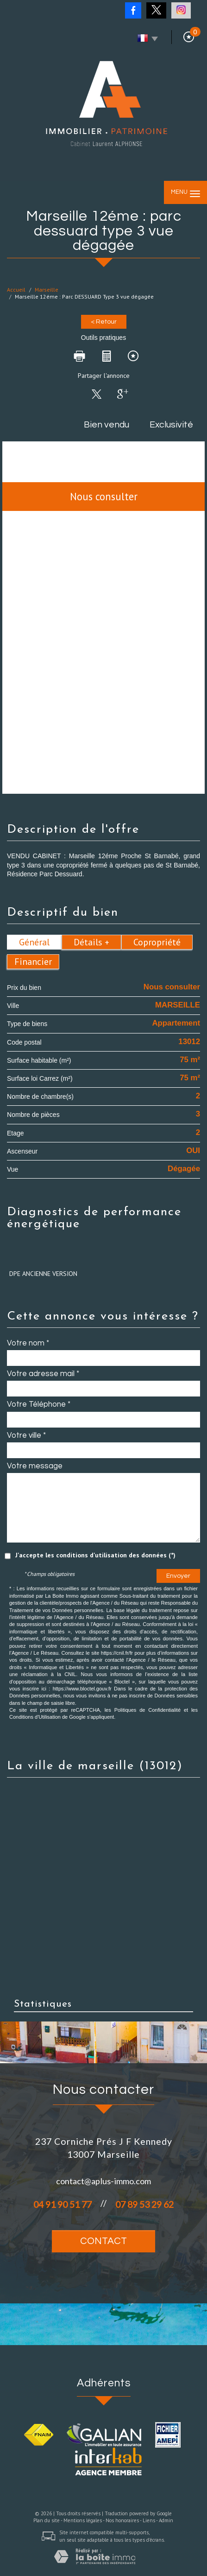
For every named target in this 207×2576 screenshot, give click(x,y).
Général (34, 942)
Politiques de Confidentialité (147, 1710)
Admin (166, 2520)
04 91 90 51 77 (62, 2204)
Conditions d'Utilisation (35, 1717)
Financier (33, 962)
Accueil (16, 289)
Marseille (46, 289)
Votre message (35, 1466)
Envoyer (178, 1576)
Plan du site (46, 2520)
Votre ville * (26, 1435)
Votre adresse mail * (43, 1374)
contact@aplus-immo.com (103, 2181)
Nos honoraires (122, 2520)
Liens (149, 2520)
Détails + (91, 942)
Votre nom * (28, 1343)
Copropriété (157, 942)
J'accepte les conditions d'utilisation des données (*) (95, 1555)
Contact (103, 2241)
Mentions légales (82, 2520)
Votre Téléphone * (38, 1404)
